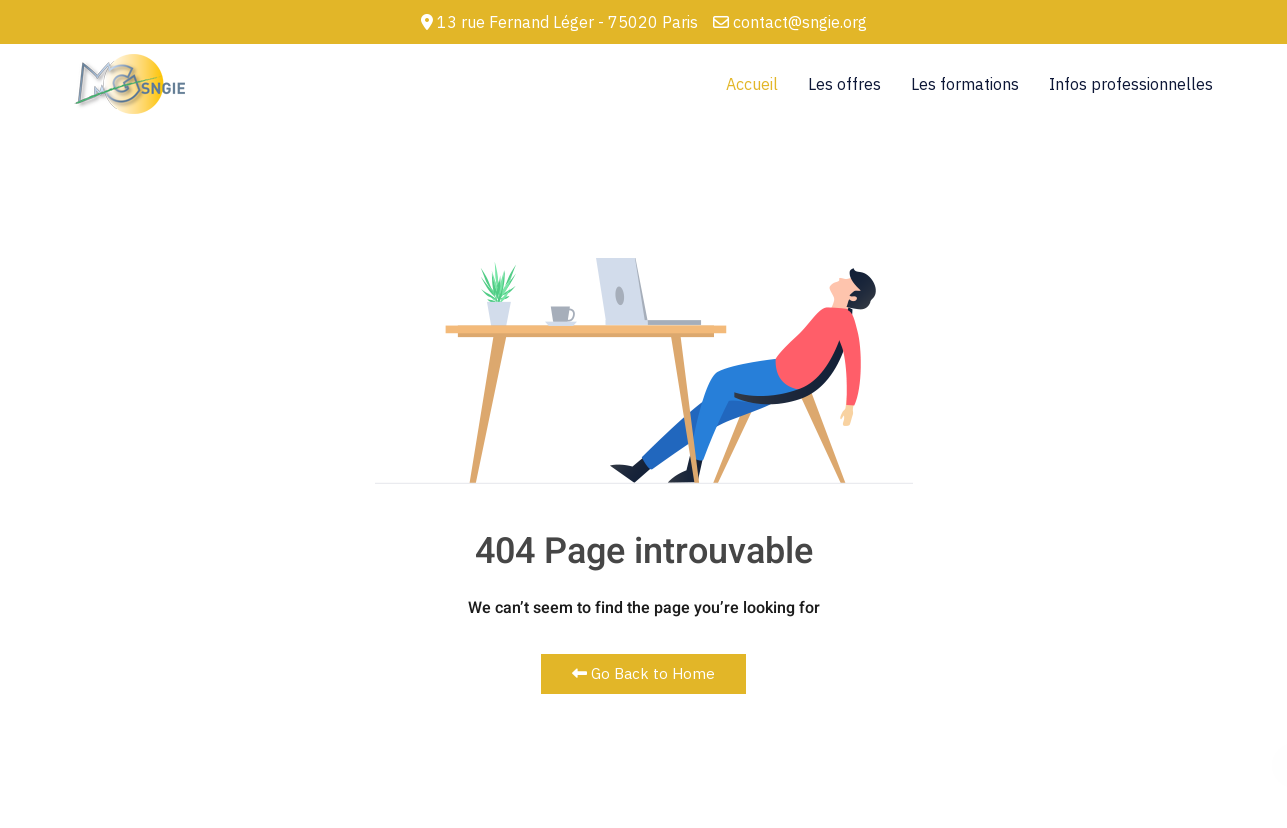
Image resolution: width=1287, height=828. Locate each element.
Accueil (752, 84)
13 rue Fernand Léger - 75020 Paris (559, 22)
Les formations (965, 84)
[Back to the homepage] (129, 84)
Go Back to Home (643, 673)
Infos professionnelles (1131, 84)
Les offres (844, 84)
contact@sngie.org (790, 22)
